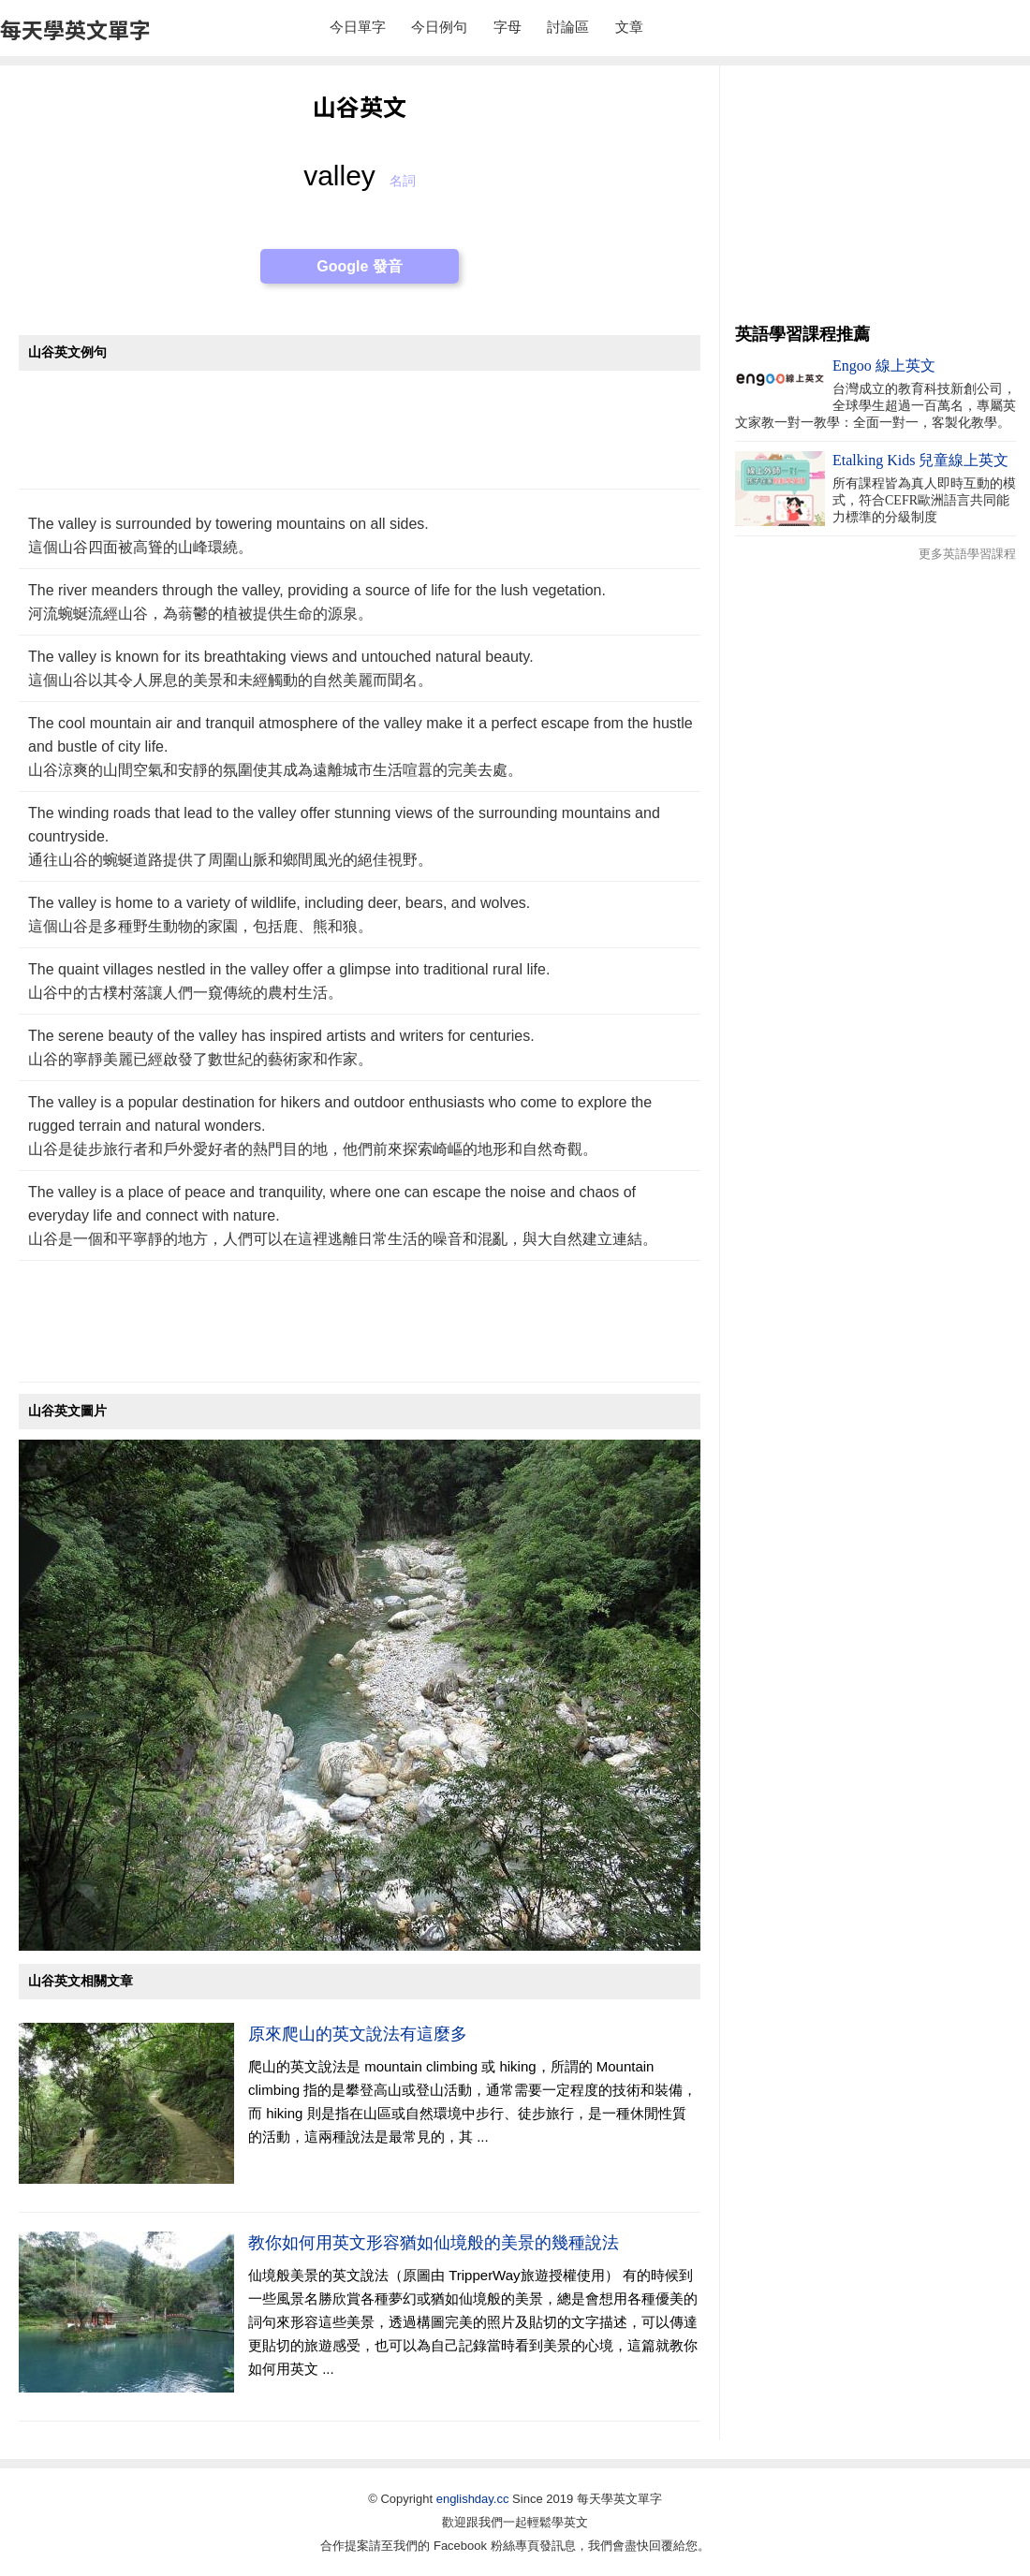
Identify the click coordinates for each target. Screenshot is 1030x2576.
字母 (507, 27)
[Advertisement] (359, 439)
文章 (629, 27)
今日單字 (358, 27)
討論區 (568, 27)
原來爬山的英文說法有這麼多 (357, 2034)
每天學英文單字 (75, 29)
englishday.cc (472, 2499)
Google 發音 (359, 266)
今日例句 (439, 27)
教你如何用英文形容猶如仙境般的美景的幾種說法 (433, 2242)
